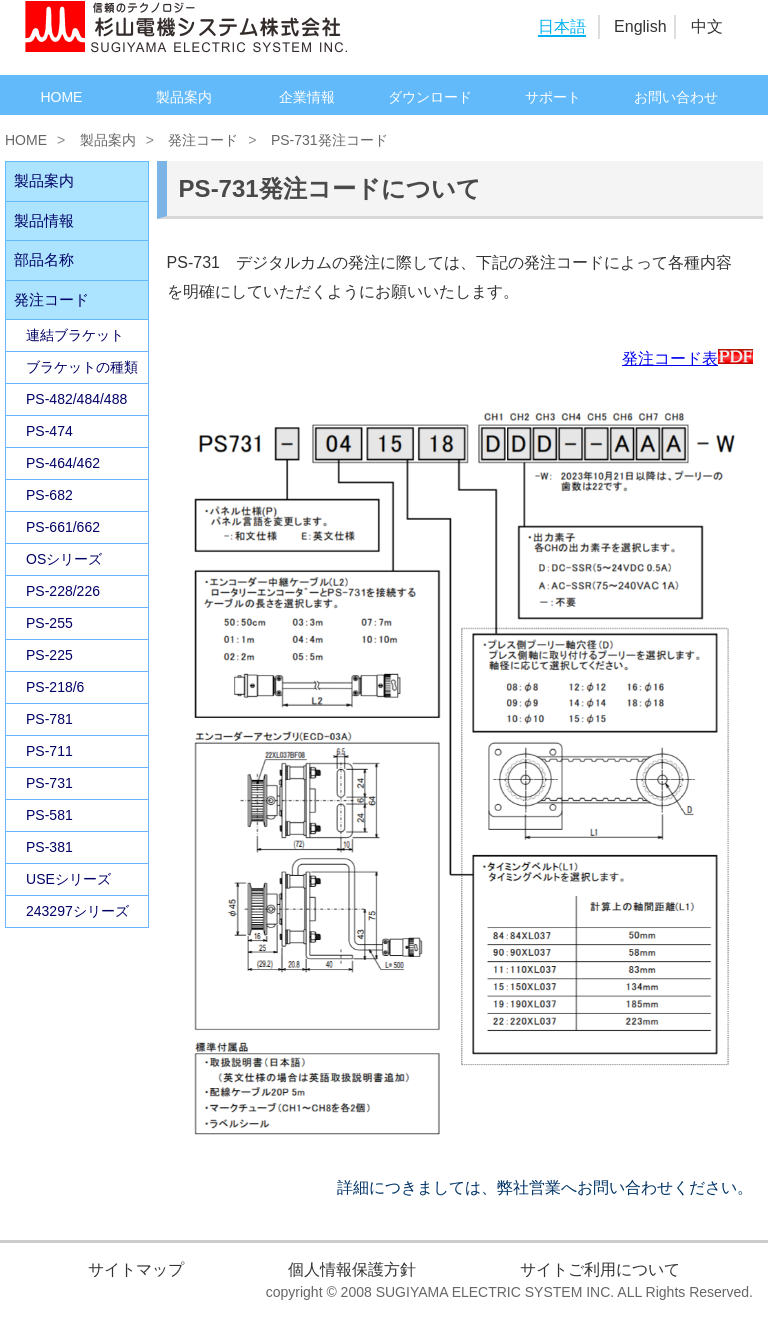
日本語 (562, 26)
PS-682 (49, 495)
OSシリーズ (64, 559)
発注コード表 (687, 358)
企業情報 (307, 97)
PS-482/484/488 (76, 399)
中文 (707, 26)
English (640, 26)
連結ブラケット (75, 335)
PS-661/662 (63, 527)
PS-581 (49, 815)
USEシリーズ (68, 879)
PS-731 (49, 783)
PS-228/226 (63, 591)
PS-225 (49, 655)
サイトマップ (136, 1269)
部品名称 (44, 259)
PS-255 (49, 623)
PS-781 (49, 719)
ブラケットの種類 (82, 367)
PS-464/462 (63, 463)
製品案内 (184, 97)
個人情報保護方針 (352, 1269)
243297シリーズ (77, 911)
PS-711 (49, 751)
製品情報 (44, 220)
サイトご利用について (600, 1269)
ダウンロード (430, 97)
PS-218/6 (55, 687)
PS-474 (49, 431)
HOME (61, 97)
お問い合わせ (676, 97)
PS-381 (49, 847)
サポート (553, 97)
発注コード (203, 140)
